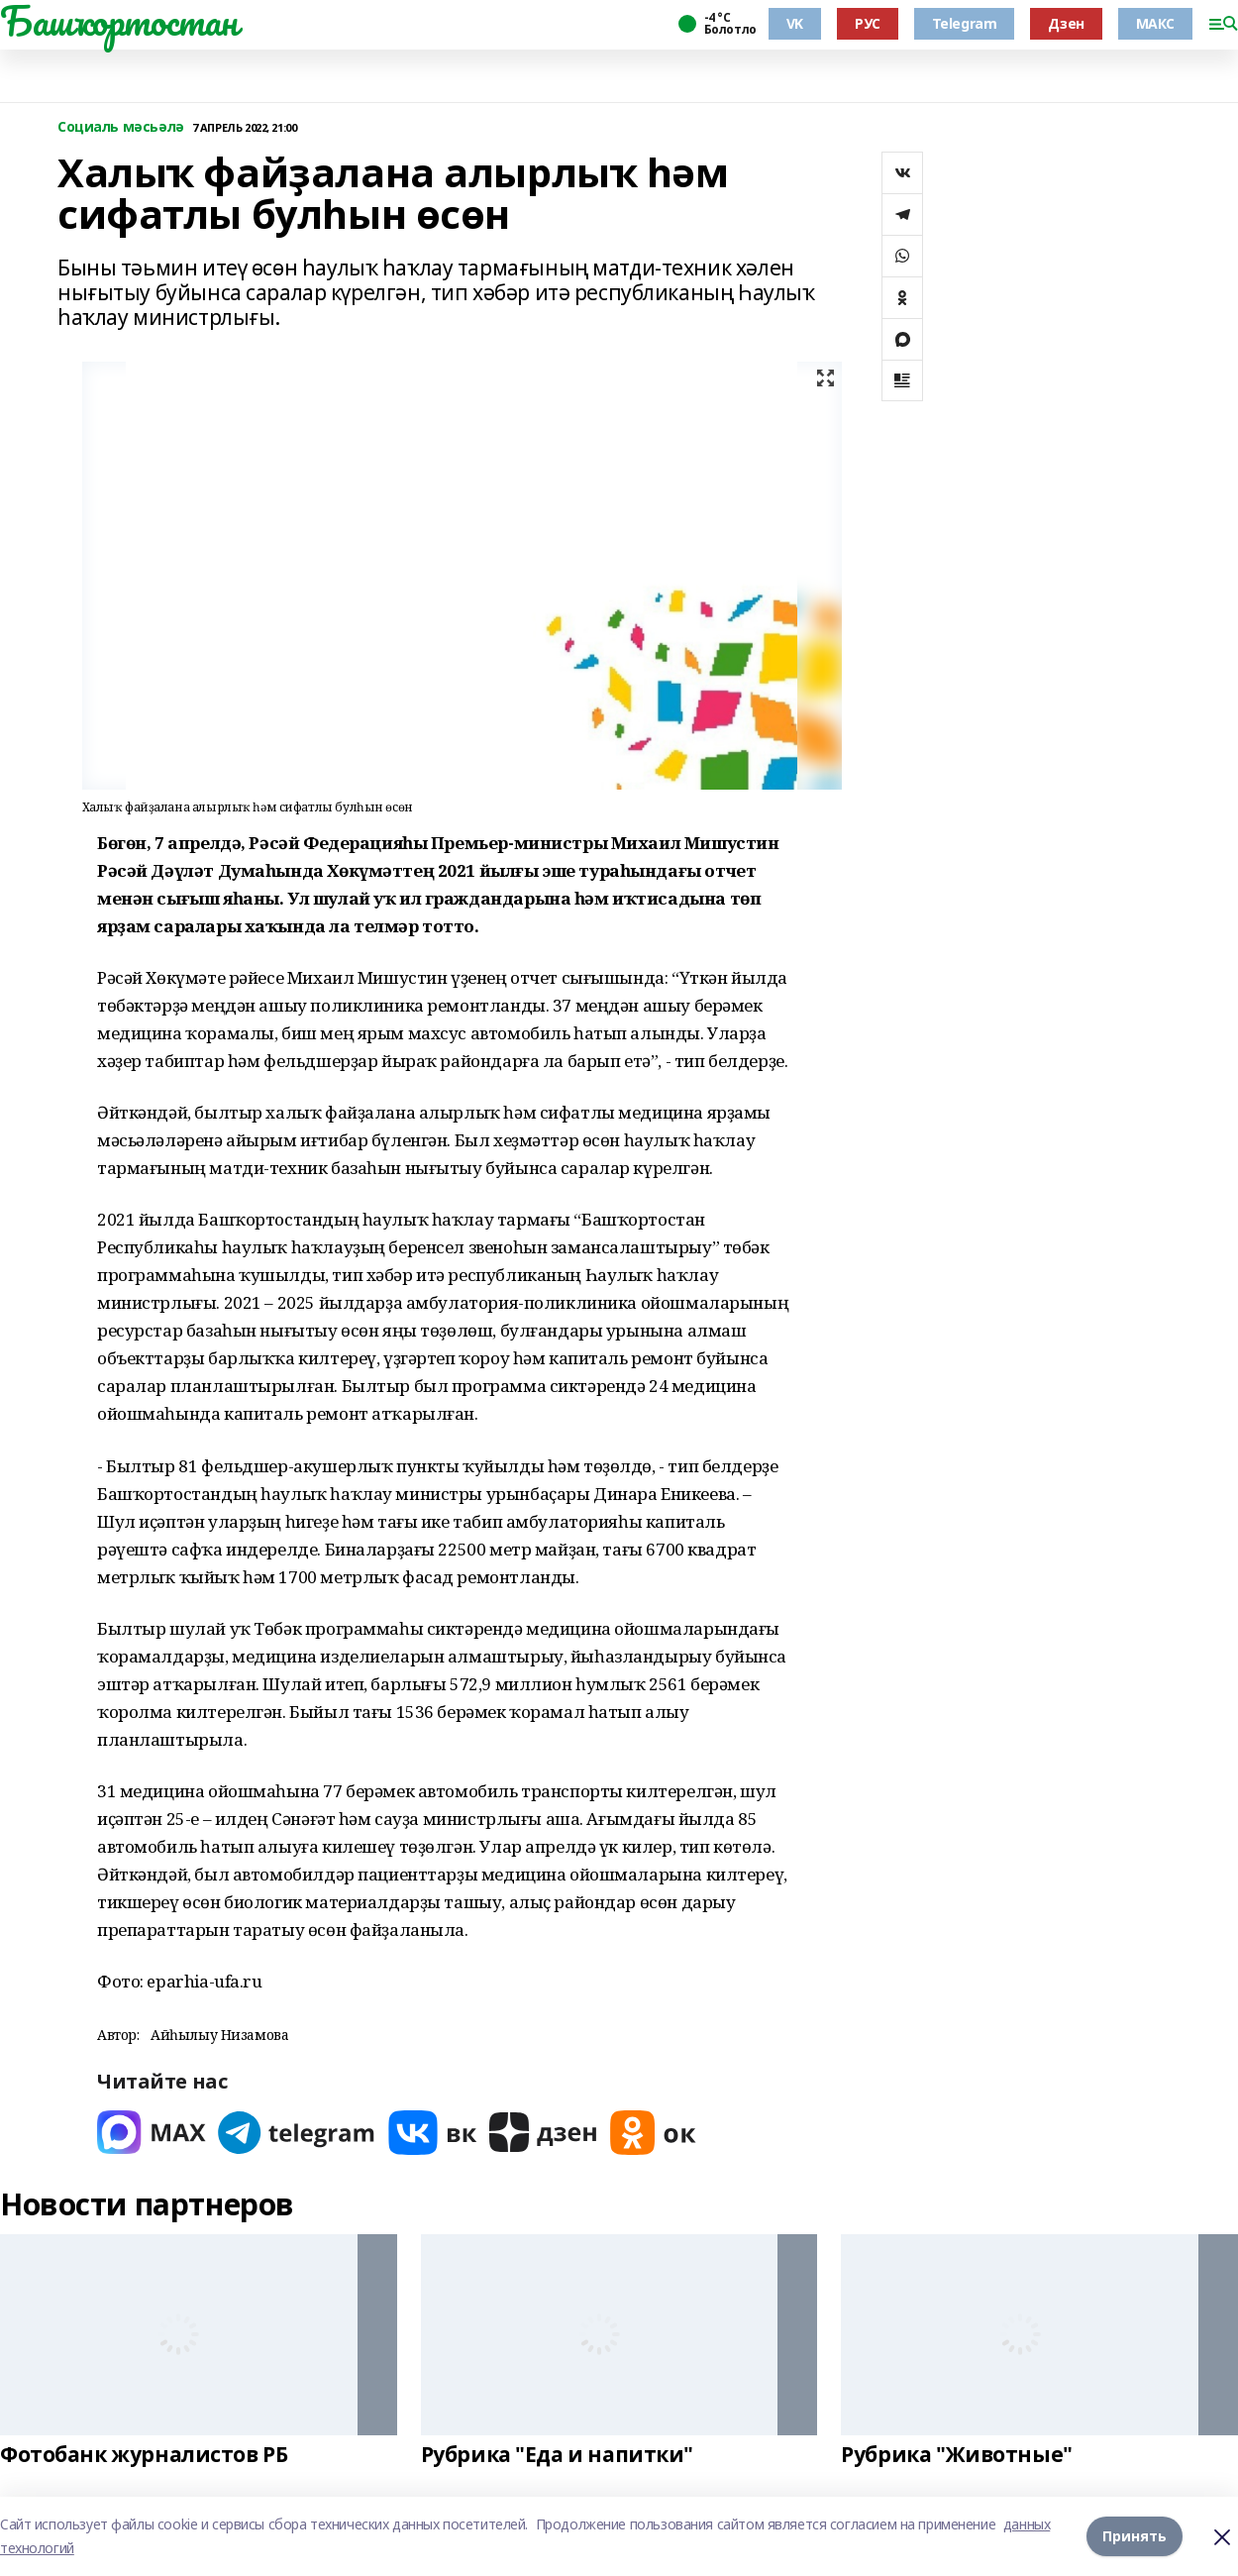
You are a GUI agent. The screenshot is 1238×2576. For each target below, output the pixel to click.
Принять (1134, 2535)
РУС (867, 23)
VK (794, 23)
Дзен (1065, 23)
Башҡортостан (119, 21)
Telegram (964, 23)
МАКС (1155, 23)
